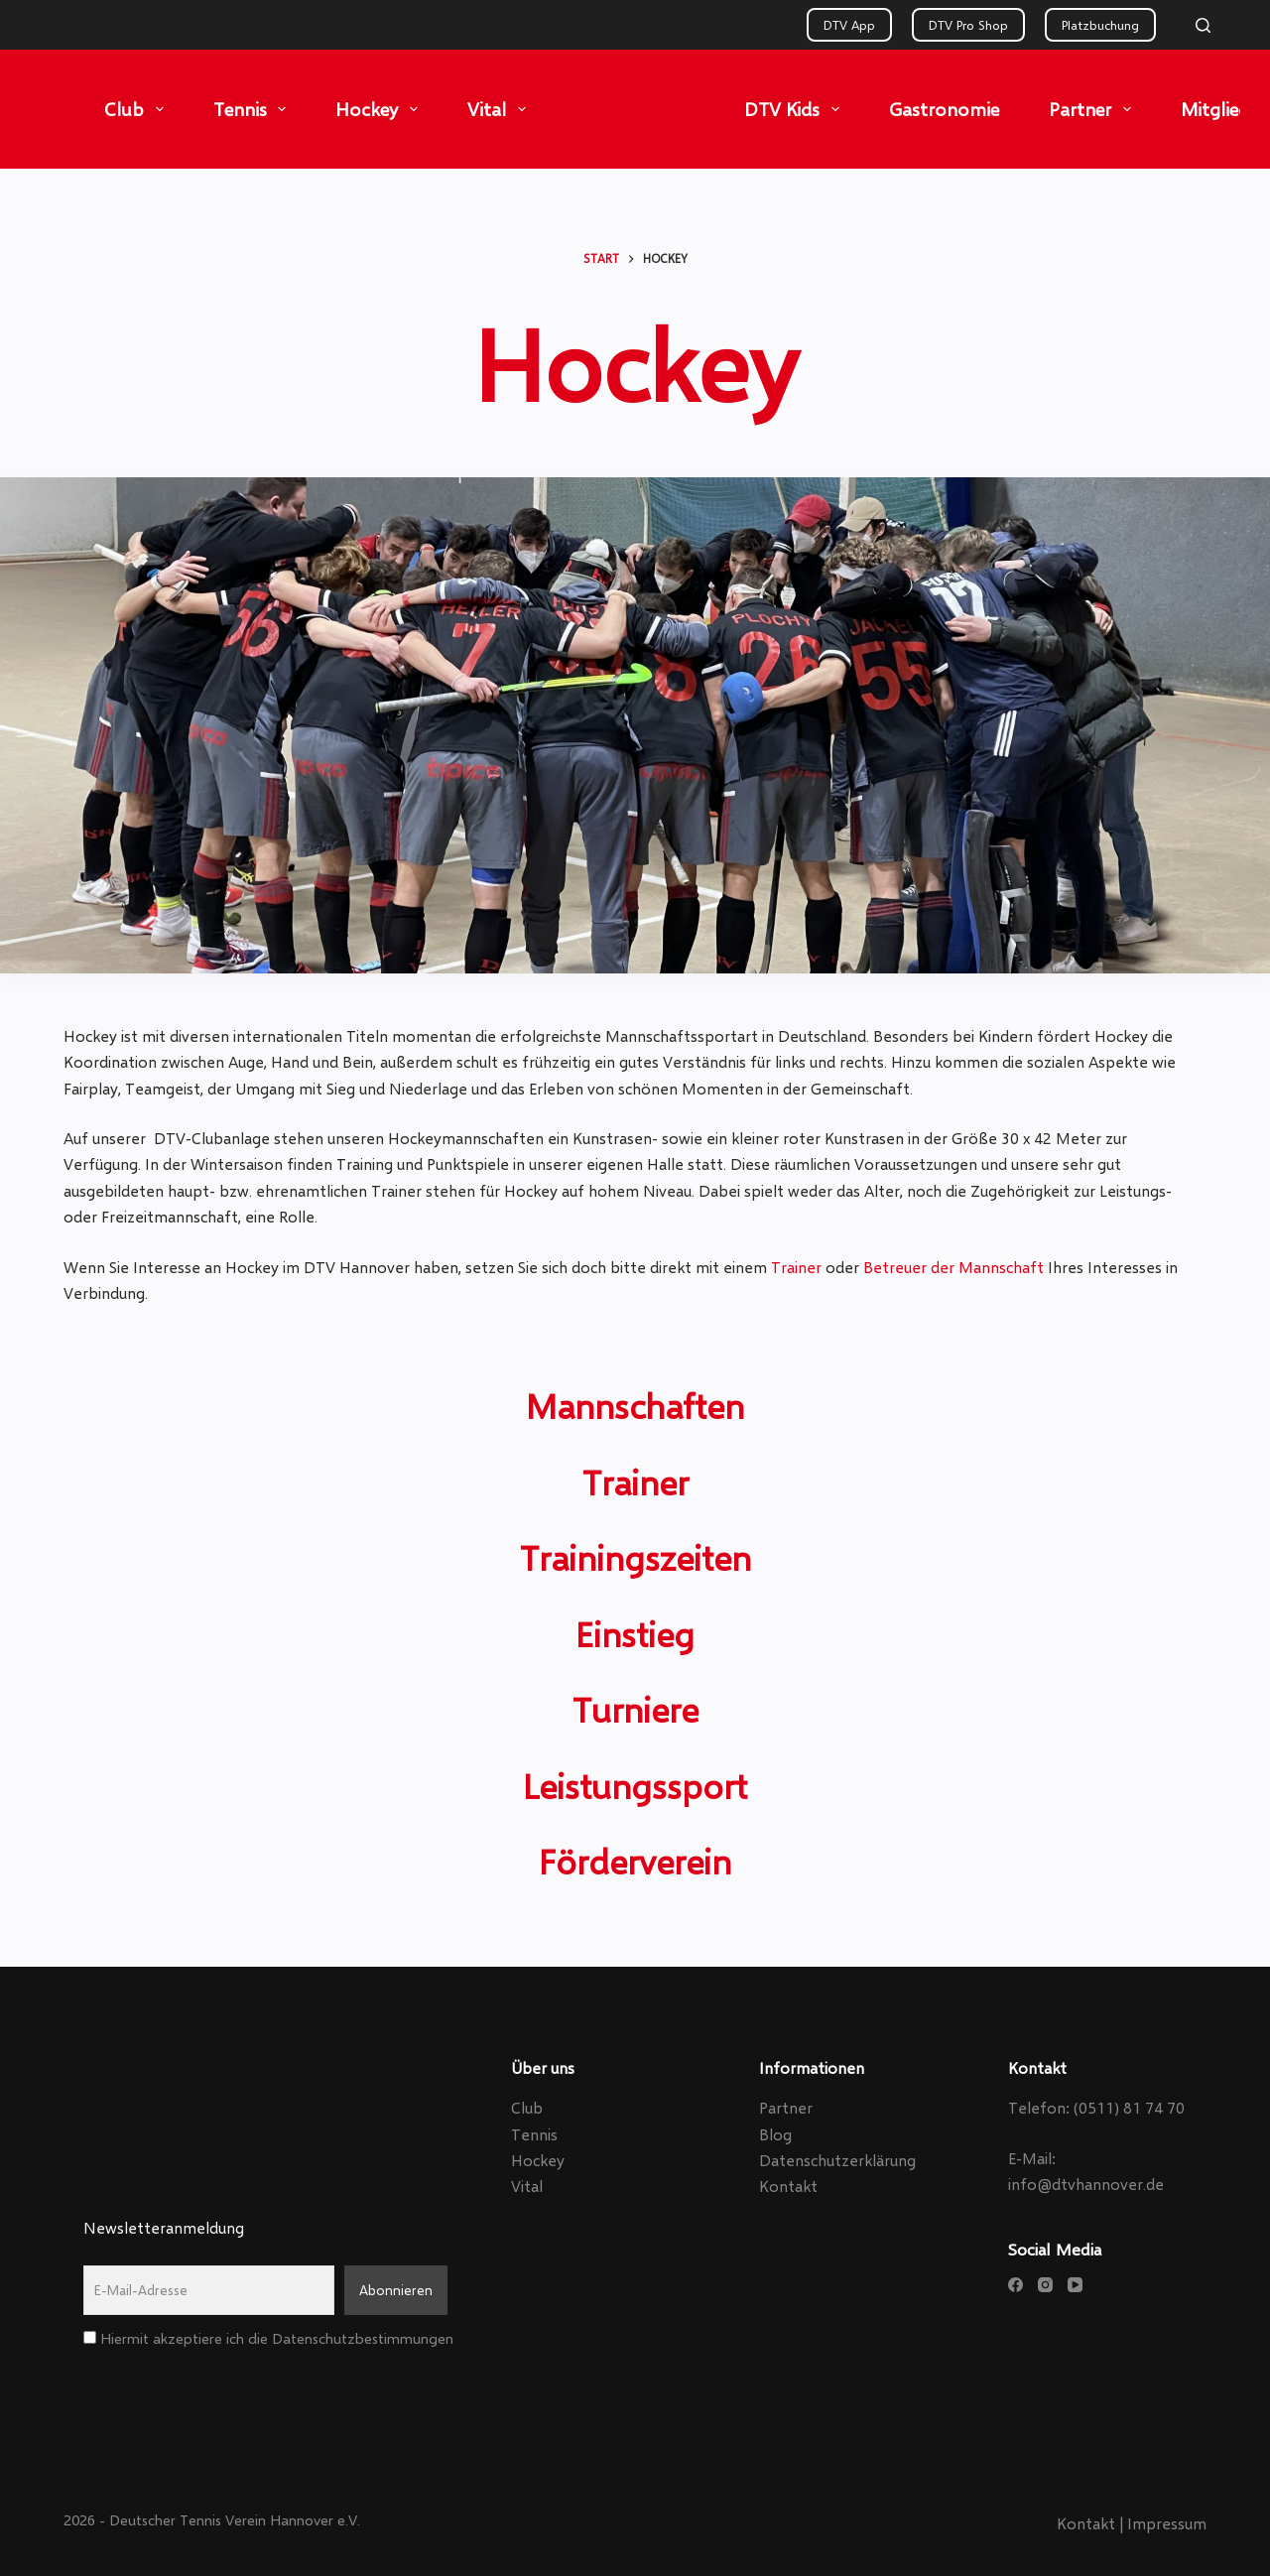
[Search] (1203, 25)
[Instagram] (1045, 2284)
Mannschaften (635, 1405)
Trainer (796, 1266)
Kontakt (788, 2185)
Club (138, 109)
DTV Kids (795, 109)
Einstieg (635, 1633)
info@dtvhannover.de (1086, 2183)
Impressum (1166, 2522)
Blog (775, 2134)
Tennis (254, 109)
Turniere (635, 1709)
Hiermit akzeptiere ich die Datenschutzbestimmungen (268, 2338)
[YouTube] (1075, 2284)
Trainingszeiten (635, 1557)
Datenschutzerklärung (837, 2159)
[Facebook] (1015, 2284)
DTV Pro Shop (968, 25)
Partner (1094, 109)
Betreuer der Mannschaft (953, 1266)
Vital (500, 109)
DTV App (849, 25)
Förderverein (635, 1860)
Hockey (380, 109)
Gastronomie (944, 108)
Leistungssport (635, 1785)
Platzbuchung (1100, 25)
